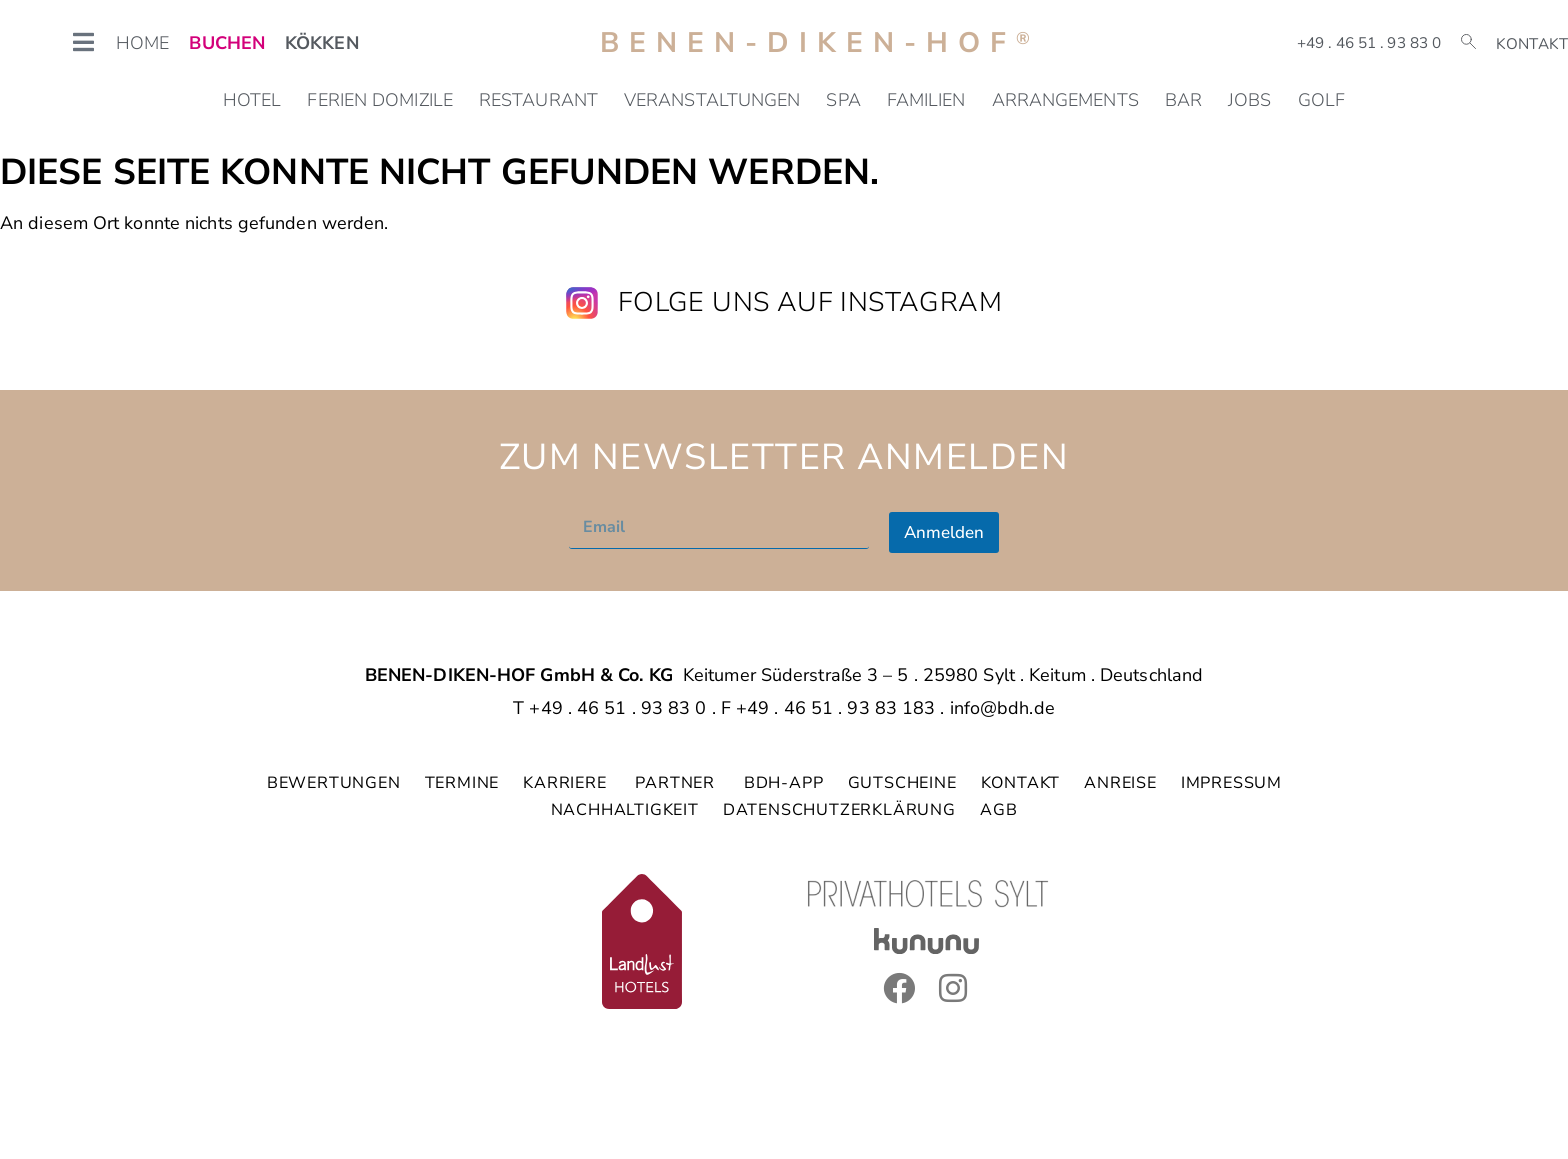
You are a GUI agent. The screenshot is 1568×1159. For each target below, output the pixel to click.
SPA (843, 100)
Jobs (1249, 100)
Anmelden (944, 532)
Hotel (252, 100)
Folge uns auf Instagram (810, 302)
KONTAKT (1021, 783)
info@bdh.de (1002, 708)
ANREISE (1120, 783)
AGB (998, 810)
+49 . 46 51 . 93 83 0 (1369, 43)
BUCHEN (227, 43)
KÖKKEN (322, 43)
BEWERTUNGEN (334, 783)
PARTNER (677, 783)
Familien (926, 100)
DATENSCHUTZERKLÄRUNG (839, 810)
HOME (142, 43)
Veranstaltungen (712, 100)
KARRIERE (567, 783)
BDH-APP (784, 783)
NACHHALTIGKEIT (625, 810)
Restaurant (538, 100)
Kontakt (1532, 44)
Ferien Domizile (380, 100)
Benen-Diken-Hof (820, 42)
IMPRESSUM (1231, 783)
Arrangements (1065, 100)
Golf (1321, 100)
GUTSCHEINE (902, 783)
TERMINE (462, 783)
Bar (1183, 100)
